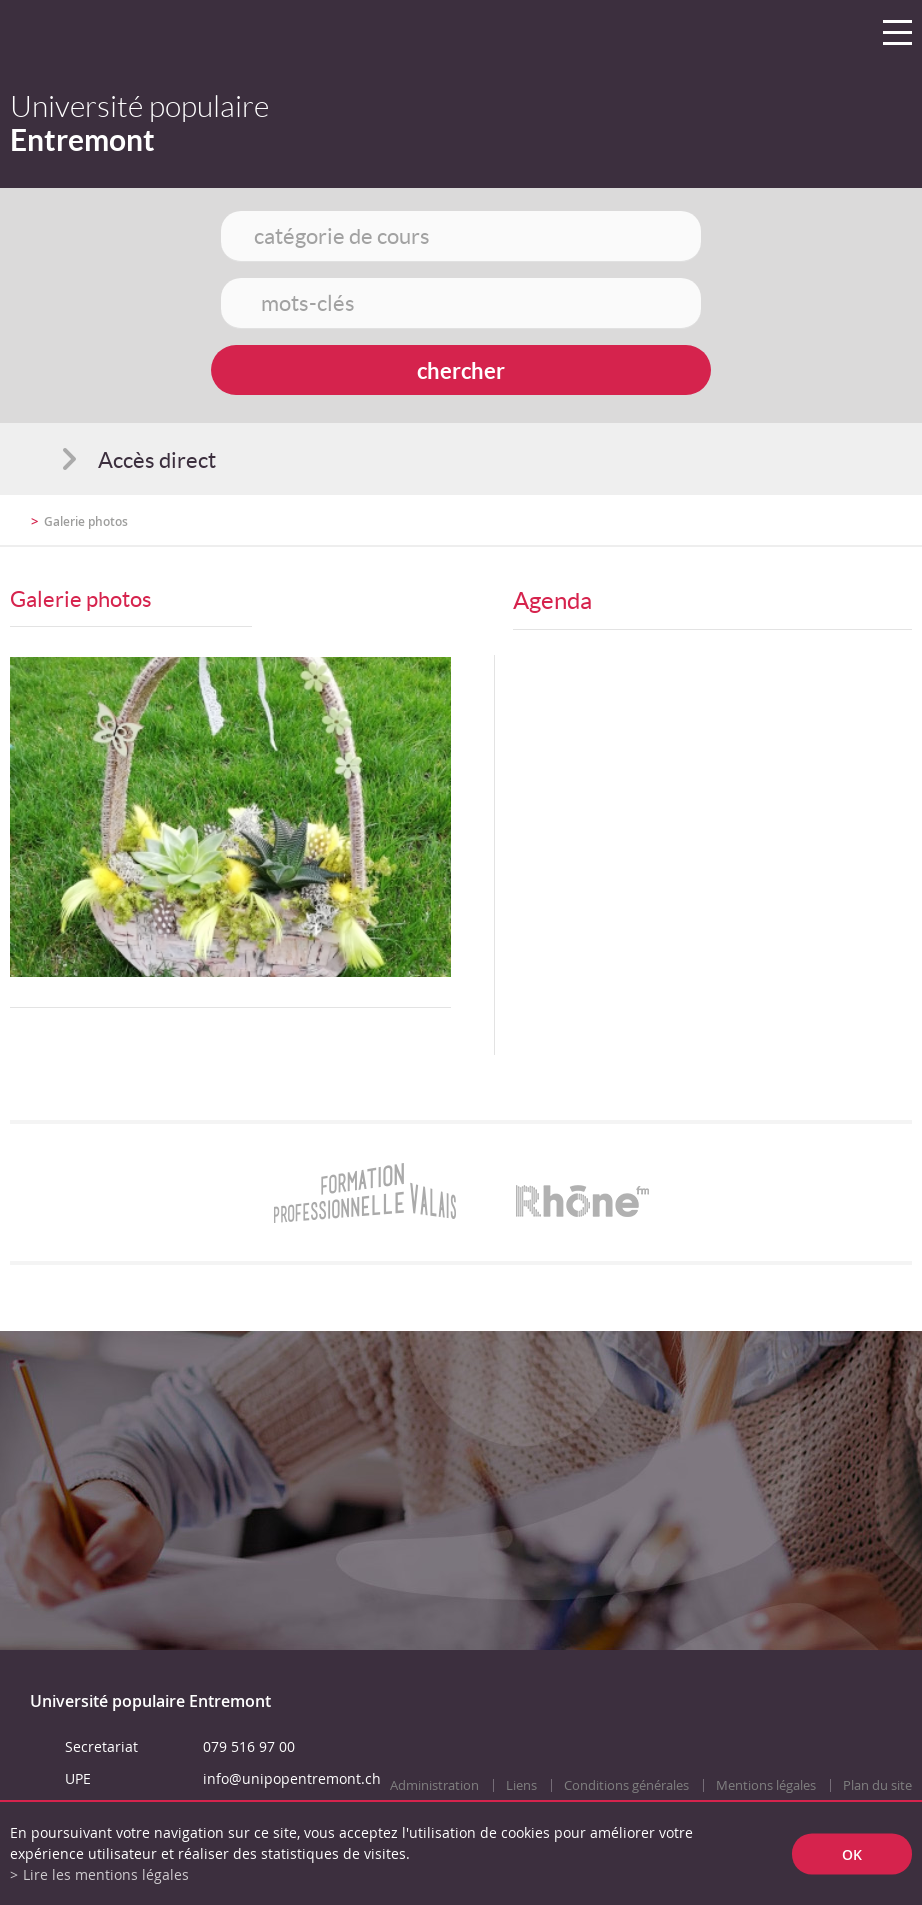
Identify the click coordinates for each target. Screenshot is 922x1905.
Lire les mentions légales (106, 1874)
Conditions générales (626, 1785)
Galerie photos (86, 521)
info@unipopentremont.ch (292, 1778)
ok (852, 1853)
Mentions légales (766, 1785)
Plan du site (877, 1785)
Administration (434, 1785)
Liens (521, 1785)
